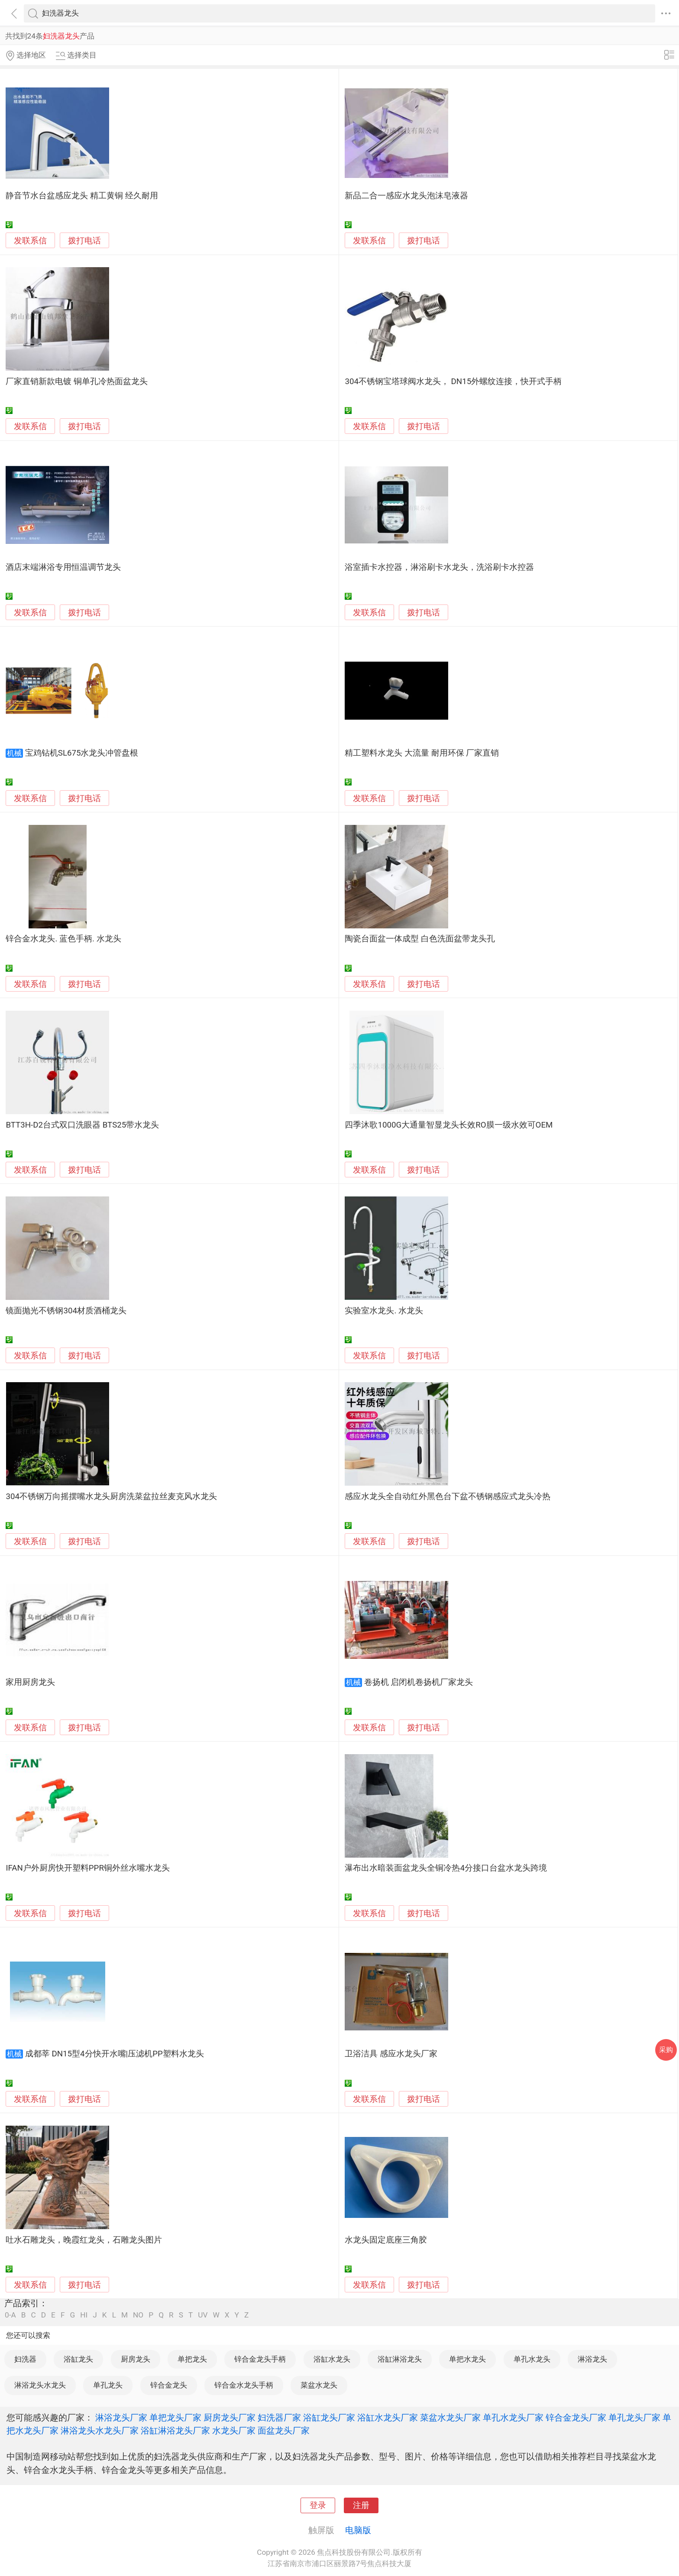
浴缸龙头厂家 (329, 2417)
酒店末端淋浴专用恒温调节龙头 (63, 567)
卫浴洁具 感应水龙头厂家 (391, 2054)
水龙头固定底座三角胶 (386, 2240)
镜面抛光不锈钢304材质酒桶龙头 (66, 1310)
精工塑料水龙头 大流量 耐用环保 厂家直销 (422, 753)
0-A (10, 2315)
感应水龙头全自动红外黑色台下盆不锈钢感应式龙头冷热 (447, 1496)
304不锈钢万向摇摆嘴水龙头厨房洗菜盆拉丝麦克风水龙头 (111, 1496)
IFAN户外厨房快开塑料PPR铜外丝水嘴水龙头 (88, 1868)
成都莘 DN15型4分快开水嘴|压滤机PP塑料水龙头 (114, 2054)
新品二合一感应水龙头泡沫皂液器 (406, 195)
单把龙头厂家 (175, 2417)
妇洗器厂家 (279, 2417)
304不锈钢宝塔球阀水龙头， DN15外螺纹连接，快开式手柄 (453, 381)
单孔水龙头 (532, 2359)
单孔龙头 (108, 2385)
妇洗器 (25, 2359)
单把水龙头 (467, 2359)
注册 (361, 2505)
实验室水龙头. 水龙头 (384, 1310)
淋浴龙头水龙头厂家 (100, 2430)
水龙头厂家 (233, 2430)
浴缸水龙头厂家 (387, 2417)
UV (202, 2315)
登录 (318, 2505)
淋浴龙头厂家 (121, 2417)
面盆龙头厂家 (284, 2430)
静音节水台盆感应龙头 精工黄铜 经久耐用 (82, 195)
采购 (666, 2050)
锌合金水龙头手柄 (243, 2385)
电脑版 (358, 2530)
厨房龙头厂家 (229, 2417)
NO (138, 2315)
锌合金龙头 (168, 2385)
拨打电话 (84, 240)
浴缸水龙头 (332, 2359)
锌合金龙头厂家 (576, 2417)
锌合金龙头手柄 (260, 2359)
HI (83, 2315)
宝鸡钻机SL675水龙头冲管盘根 (82, 753)
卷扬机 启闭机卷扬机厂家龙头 (418, 1682)
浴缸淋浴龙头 (400, 2359)
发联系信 (30, 241)
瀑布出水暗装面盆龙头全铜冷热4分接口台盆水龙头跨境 (446, 1868)
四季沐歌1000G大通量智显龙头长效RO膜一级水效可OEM (449, 1125)
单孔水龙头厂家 (513, 2417)
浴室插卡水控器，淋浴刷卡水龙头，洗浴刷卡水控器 (439, 567)
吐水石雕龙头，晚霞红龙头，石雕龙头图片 (84, 2240)
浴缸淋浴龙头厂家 (175, 2430)
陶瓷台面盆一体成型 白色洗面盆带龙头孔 (420, 939)
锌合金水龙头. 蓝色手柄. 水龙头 (63, 939)
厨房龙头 (135, 2359)
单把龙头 (192, 2359)
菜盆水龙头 (319, 2385)
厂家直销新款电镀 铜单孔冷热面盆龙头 (77, 381)
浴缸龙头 (78, 2359)
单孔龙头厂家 (634, 2417)
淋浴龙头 (592, 2359)
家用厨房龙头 (30, 1682)
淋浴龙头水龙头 (40, 2385)
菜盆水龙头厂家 (450, 2417)
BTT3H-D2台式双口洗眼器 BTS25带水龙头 (82, 1125)
